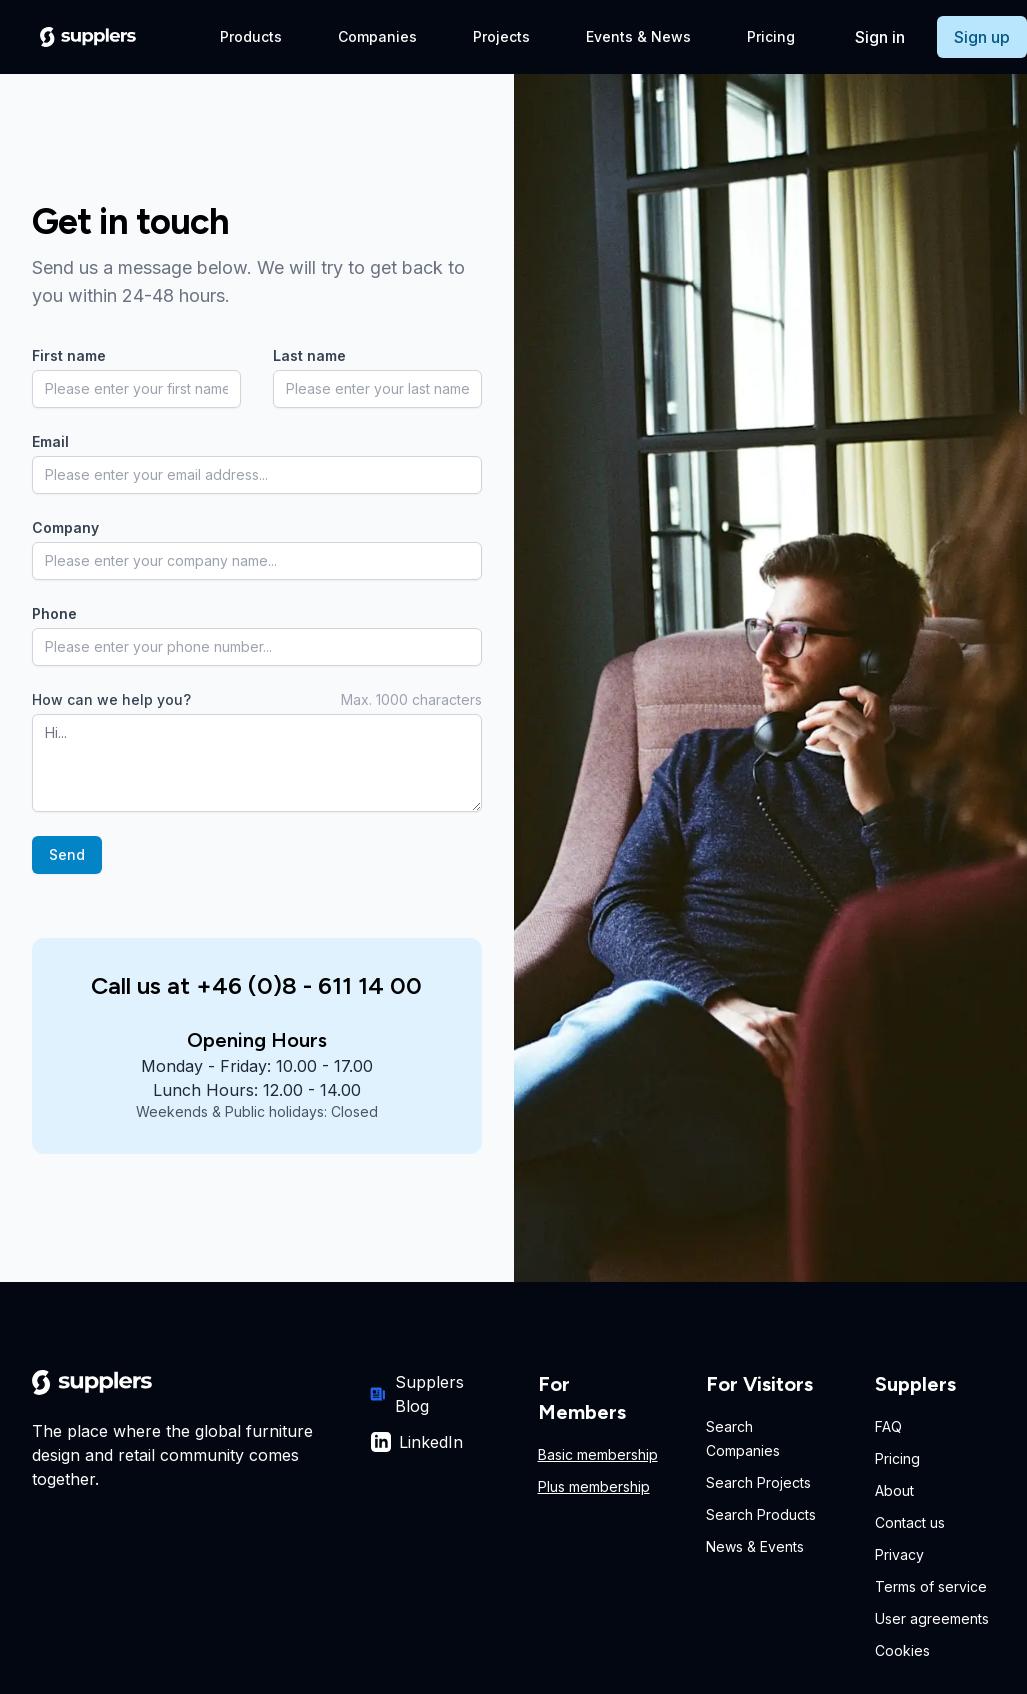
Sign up (982, 37)
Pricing (771, 36)
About (894, 1490)
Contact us (910, 1522)
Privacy (899, 1554)
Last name (309, 355)
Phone (54, 613)
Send (67, 854)
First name (69, 355)
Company (65, 527)
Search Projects (758, 1482)
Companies (377, 36)
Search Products (761, 1514)
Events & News (638, 36)
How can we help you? (111, 699)
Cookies (902, 1650)
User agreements (932, 1618)
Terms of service (931, 1586)
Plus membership (594, 1486)
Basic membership (598, 1454)
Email (50, 441)
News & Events (755, 1546)
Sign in (880, 37)
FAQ (888, 1426)
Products (251, 36)
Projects (501, 36)
